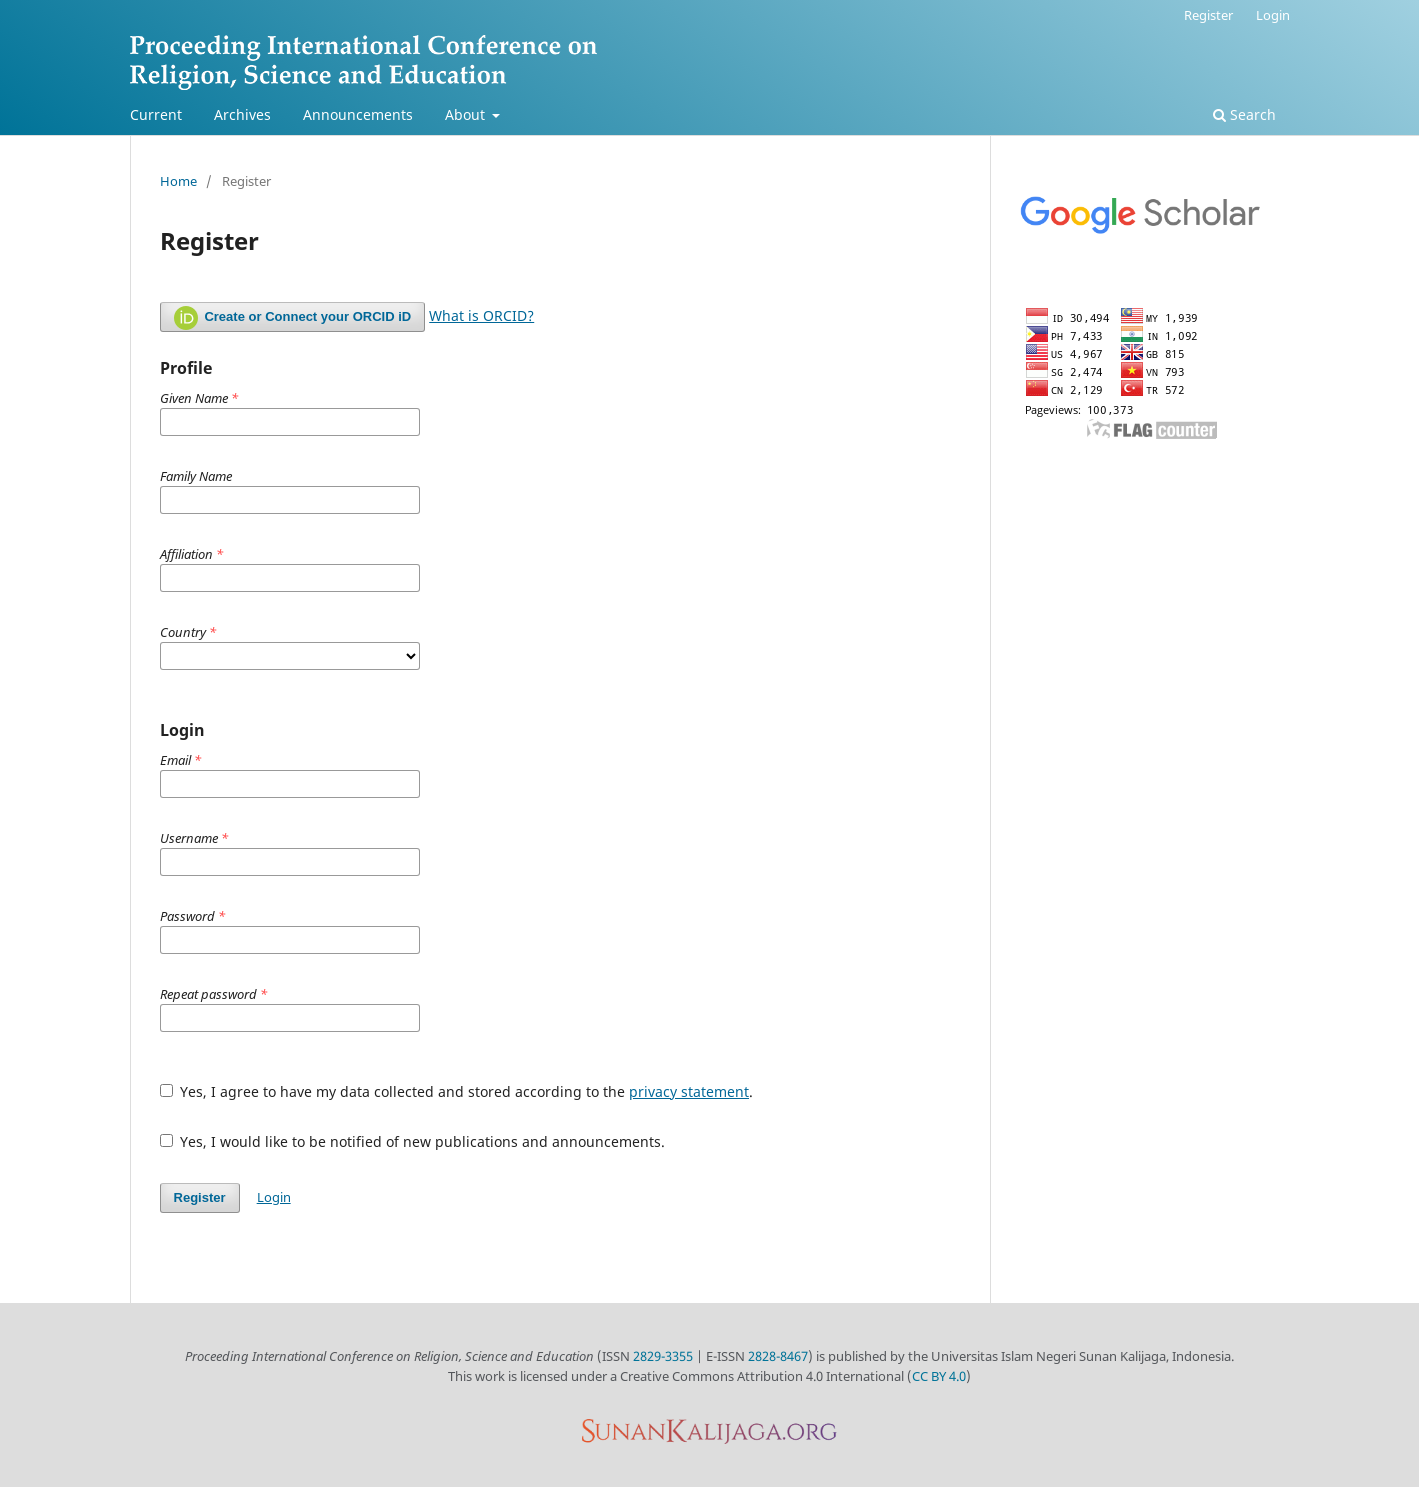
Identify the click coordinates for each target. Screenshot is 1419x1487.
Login (1273, 15)
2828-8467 (778, 1356)
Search (1244, 114)
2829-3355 (663, 1356)
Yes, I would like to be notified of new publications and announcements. (413, 1141)
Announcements (358, 114)
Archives (242, 114)
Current (156, 114)
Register (1208, 15)
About (467, 114)
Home (178, 181)
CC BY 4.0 (939, 1376)
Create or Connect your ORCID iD (293, 318)
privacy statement (689, 1091)
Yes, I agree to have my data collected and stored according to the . (457, 1091)
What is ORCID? (481, 315)
